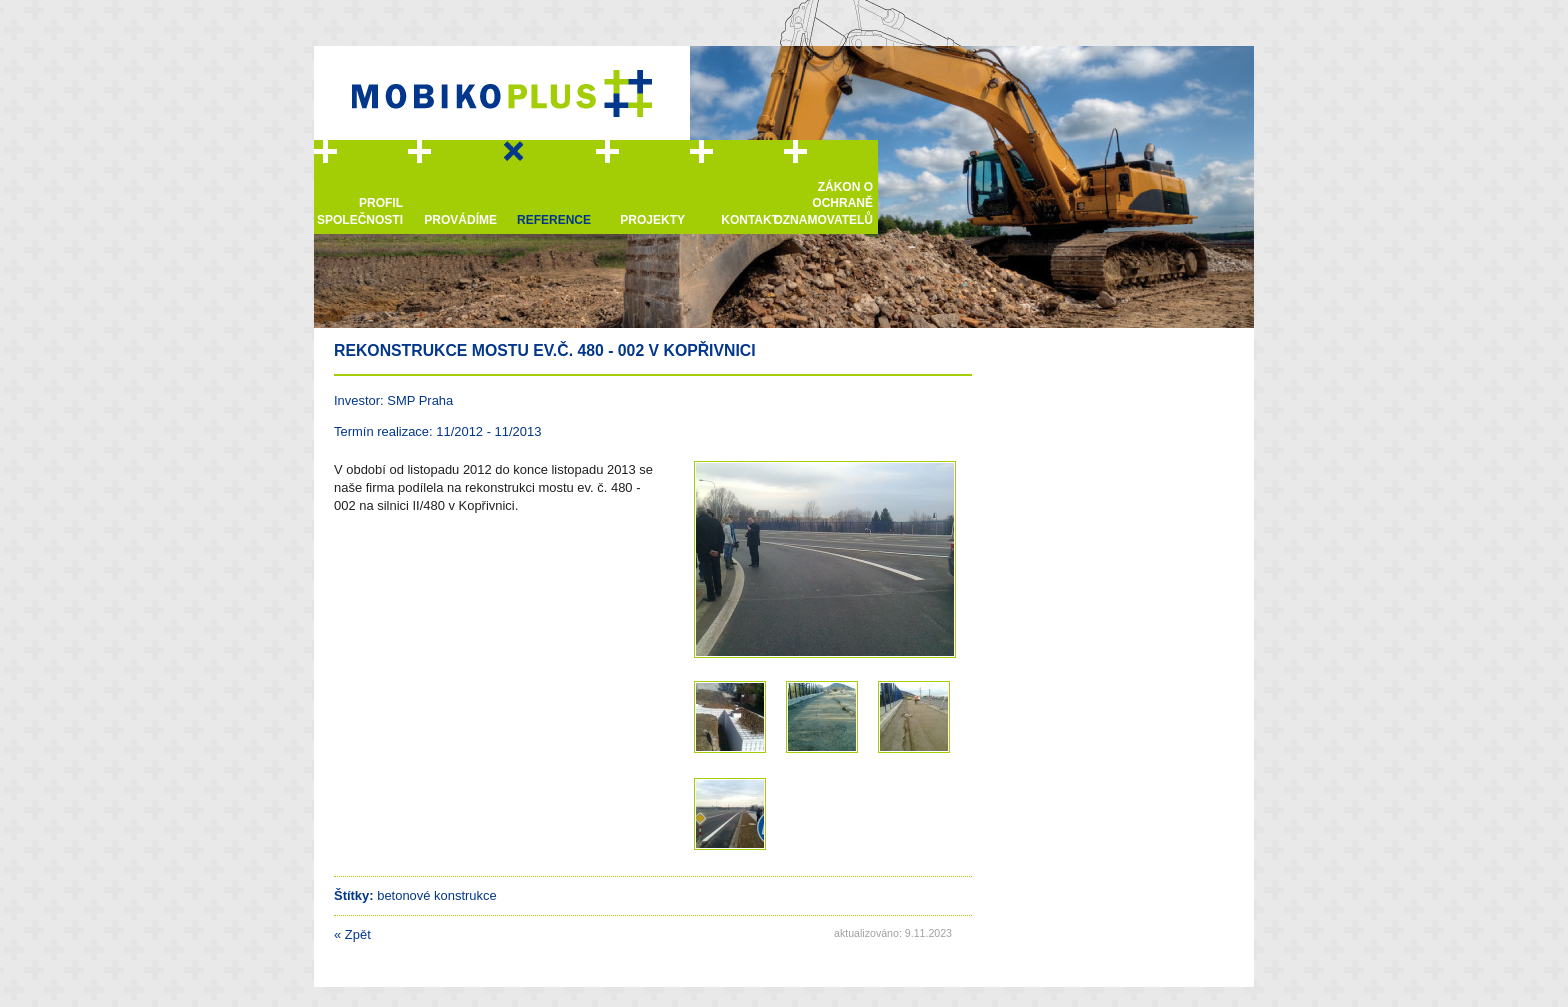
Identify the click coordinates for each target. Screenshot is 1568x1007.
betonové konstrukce (437, 895)
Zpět (352, 934)
